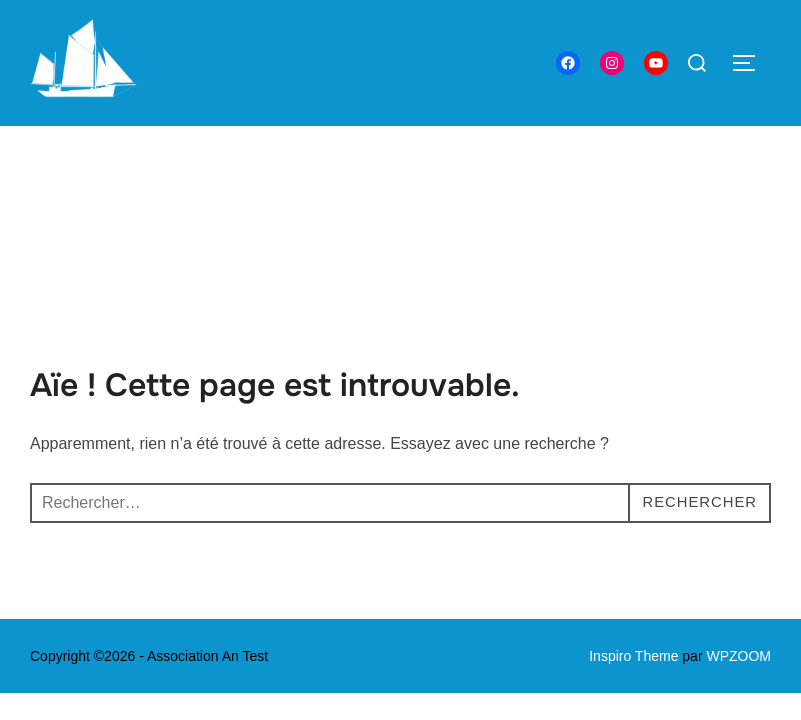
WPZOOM (738, 530)
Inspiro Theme (633, 530)
